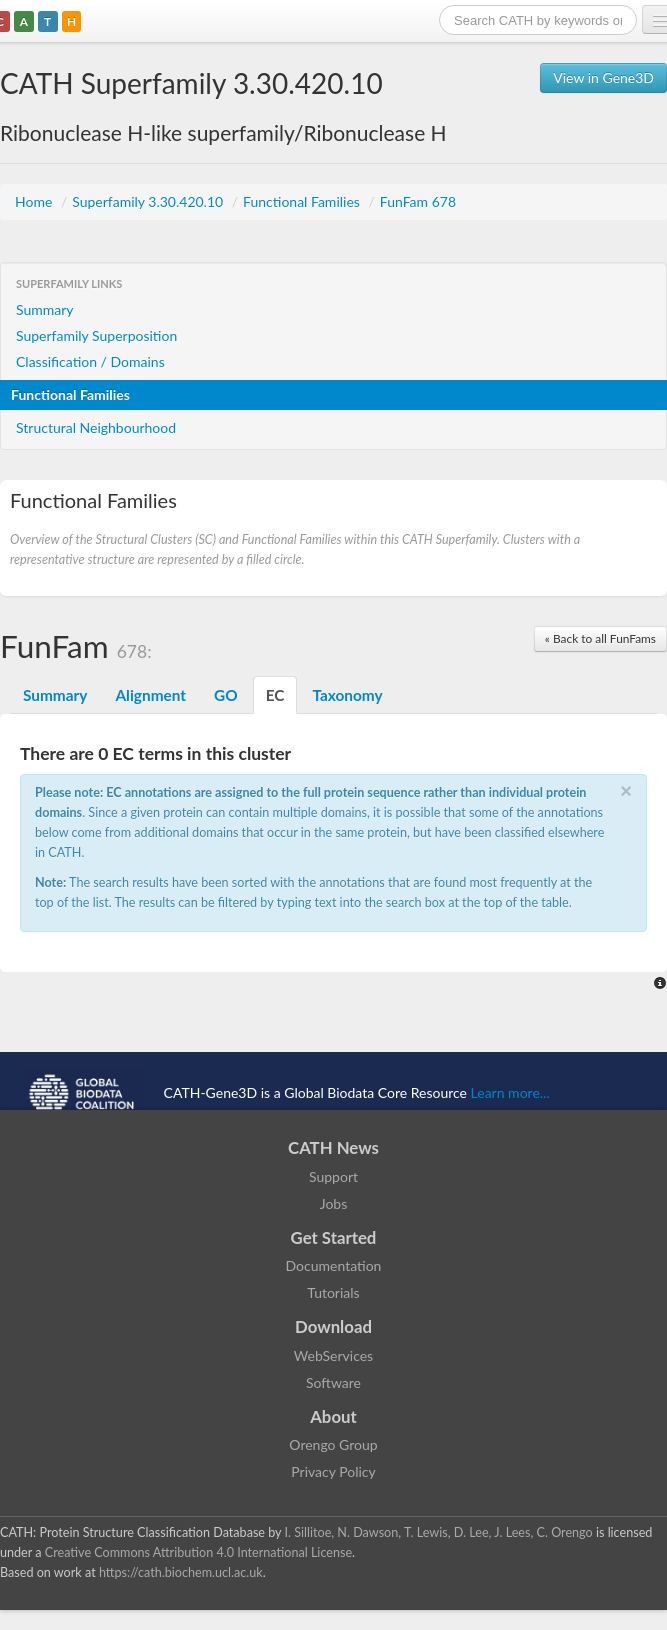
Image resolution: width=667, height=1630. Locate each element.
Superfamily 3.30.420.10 (149, 201)
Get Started (334, 1237)
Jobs (334, 1203)
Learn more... (510, 1092)
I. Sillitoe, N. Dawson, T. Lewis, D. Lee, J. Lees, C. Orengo (439, 1532)
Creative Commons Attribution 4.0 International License (198, 1552)
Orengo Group (333, 1444)
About (333, 1416)
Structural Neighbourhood (96, 427)
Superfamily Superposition (96, 335)
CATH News (333, 1147)
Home (35, 201)
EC (275, 695)
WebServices (333, 1355)
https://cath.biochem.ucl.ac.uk (181, 1572)
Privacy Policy (333, 1471)
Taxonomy (347, 695)
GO (226, 695)
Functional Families (303, 201)
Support (333, 1176)
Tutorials (333, 1292)
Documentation (334, 1265)
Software (333, 1382)
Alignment (150, 695)
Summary (45, 309)
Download (333, 1326)
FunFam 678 (418, 201)
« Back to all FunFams (600, 638)
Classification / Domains (90, 361)
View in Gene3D (603, 77)
